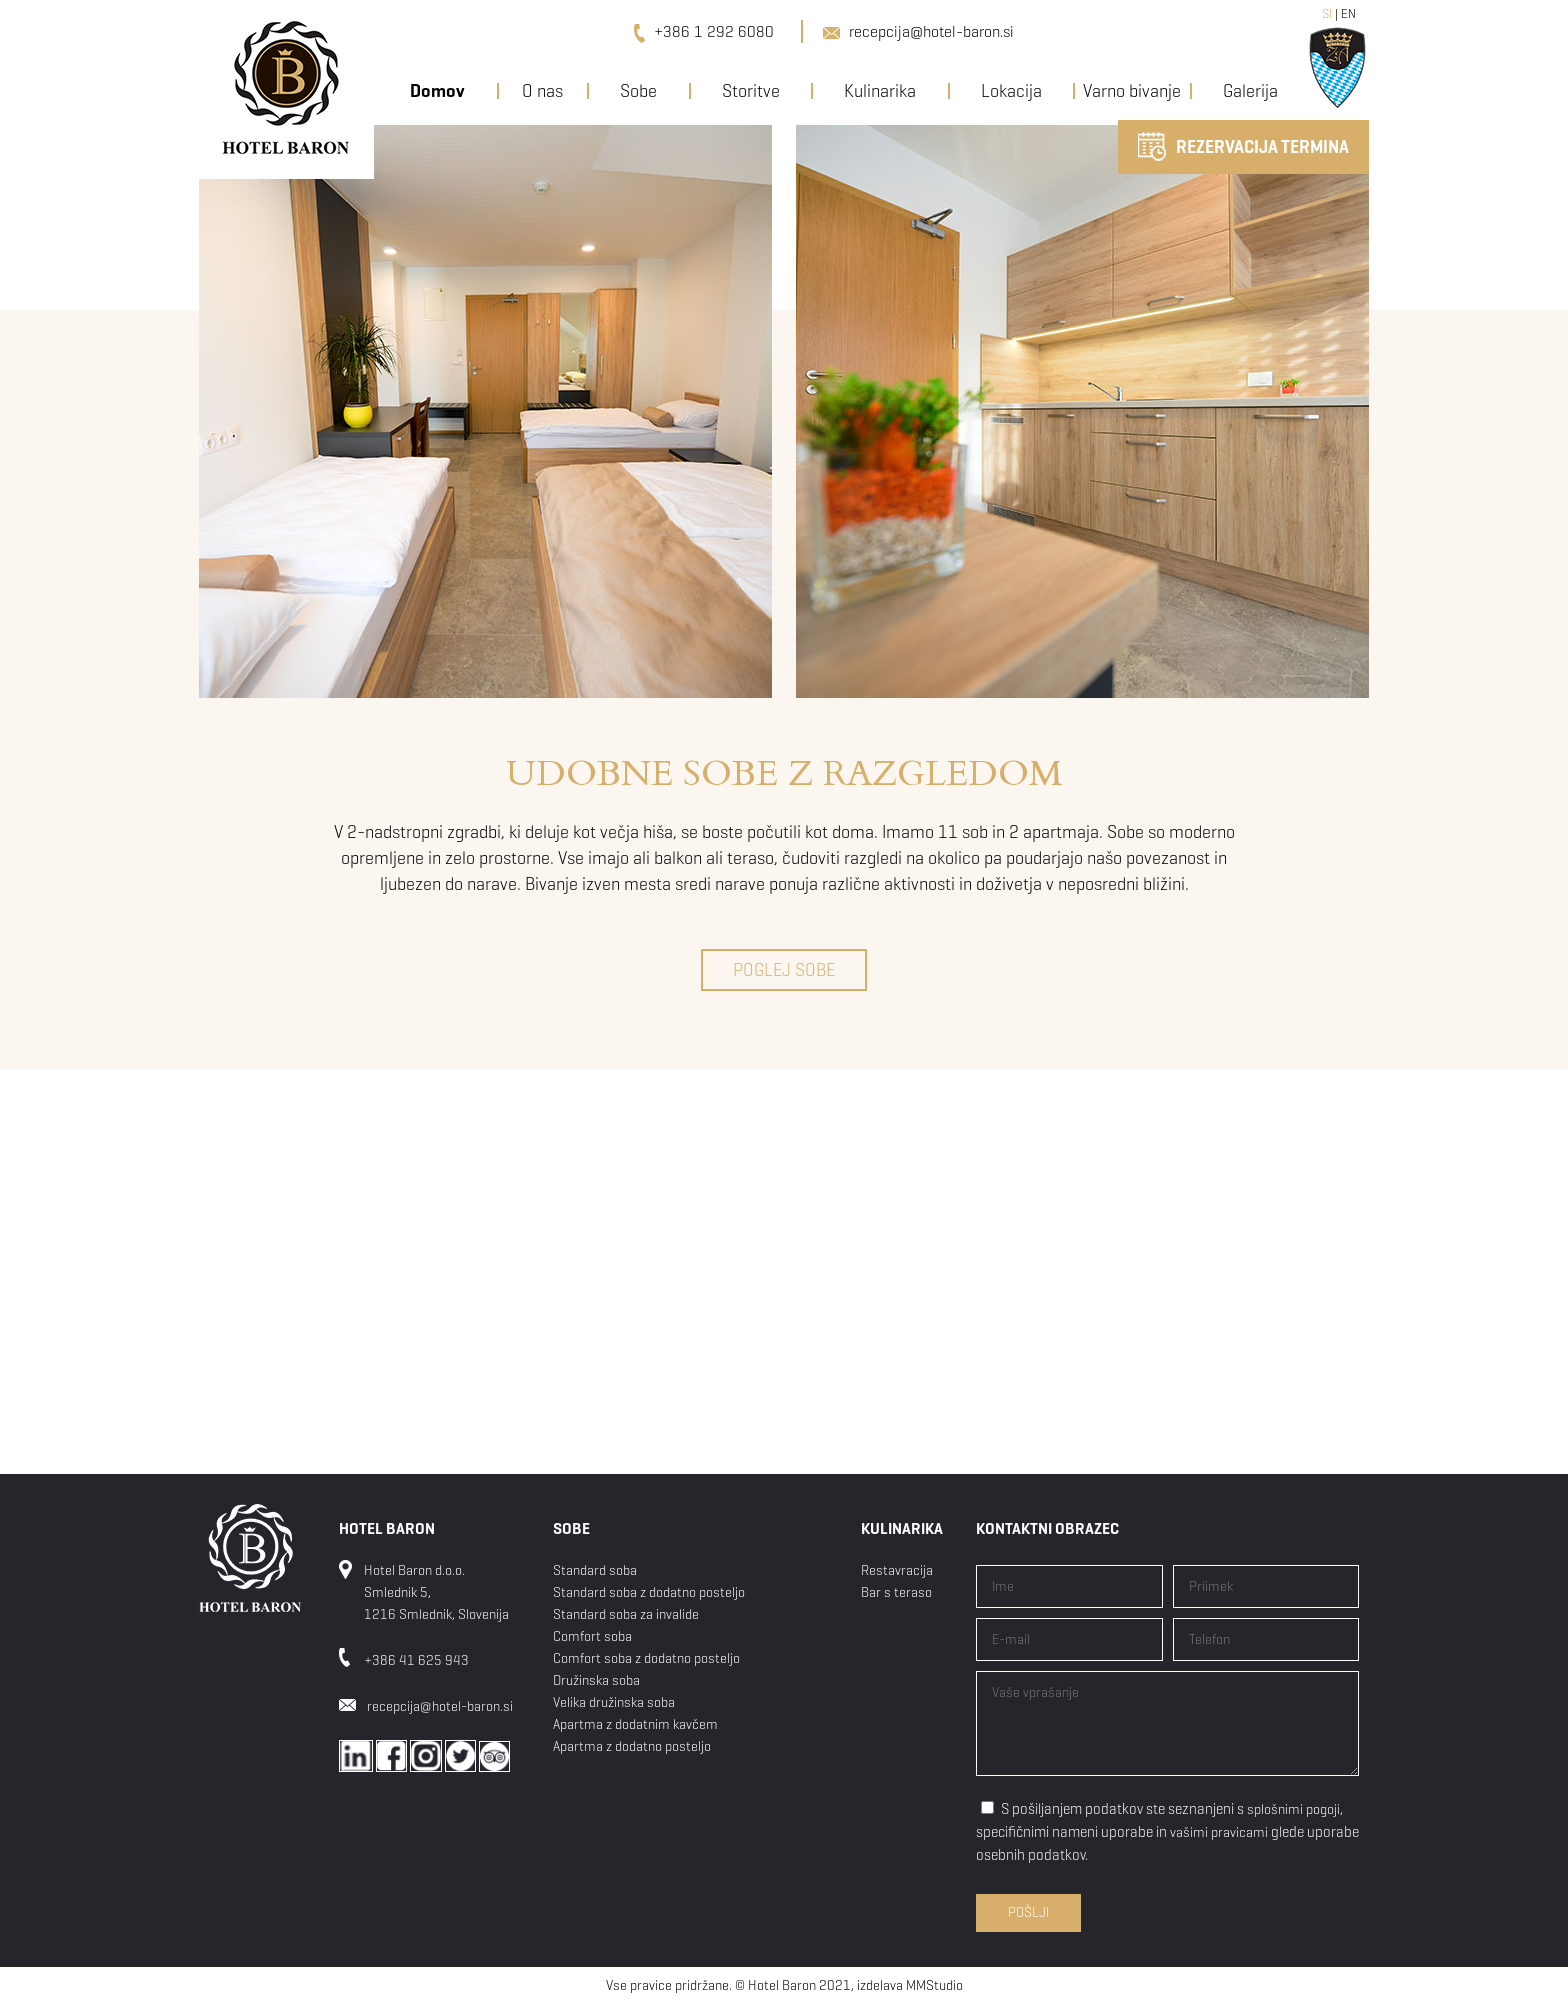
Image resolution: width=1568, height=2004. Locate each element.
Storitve (751, 91)
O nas (542, 91)
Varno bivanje (1132, 91)
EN (1348, 13)
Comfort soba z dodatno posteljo (646, 1658)
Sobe (638, 91)
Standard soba (595, 1570)
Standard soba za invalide (626, 1614)
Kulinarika (880, 91)
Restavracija (897, 1570)
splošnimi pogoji (1293, 1809)
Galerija (1250, 91)
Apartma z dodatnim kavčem (635, 1724)
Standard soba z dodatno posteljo (649, 1592)
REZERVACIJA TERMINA (1243, 146)
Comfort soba (592, 1636)
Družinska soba (596, 1680)
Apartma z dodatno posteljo (632, 1746)
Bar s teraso (896, 1592)
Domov (437, 91)
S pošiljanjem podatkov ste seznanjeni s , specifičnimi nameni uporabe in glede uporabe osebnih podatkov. (1167, 1832)
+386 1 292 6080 (704, 31)
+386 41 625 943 (416, 1660)
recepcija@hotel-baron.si (918, 31)
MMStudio (934, 1985)
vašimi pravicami (1219, 1832)
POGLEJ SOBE (784, 970)
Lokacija (1011, 91)
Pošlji (1028, 1912)
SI (1327, 13)
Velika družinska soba (614, 1702)
